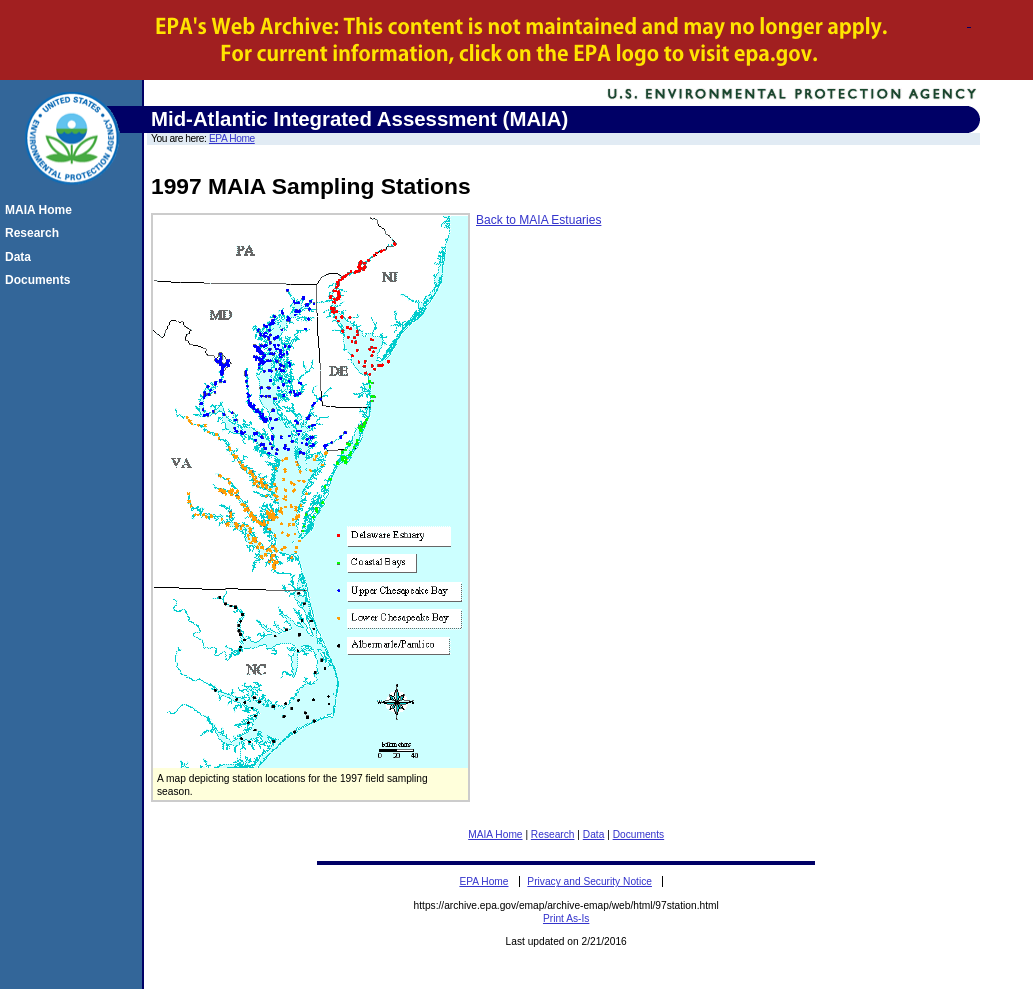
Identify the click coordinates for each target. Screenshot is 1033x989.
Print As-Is (566, 918)
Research (553, 834)
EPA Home (232, 138)
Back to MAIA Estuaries (538, 220)
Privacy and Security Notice (589, 881)
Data (594, 834)
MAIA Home (495, 834)
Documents (639, 834)
